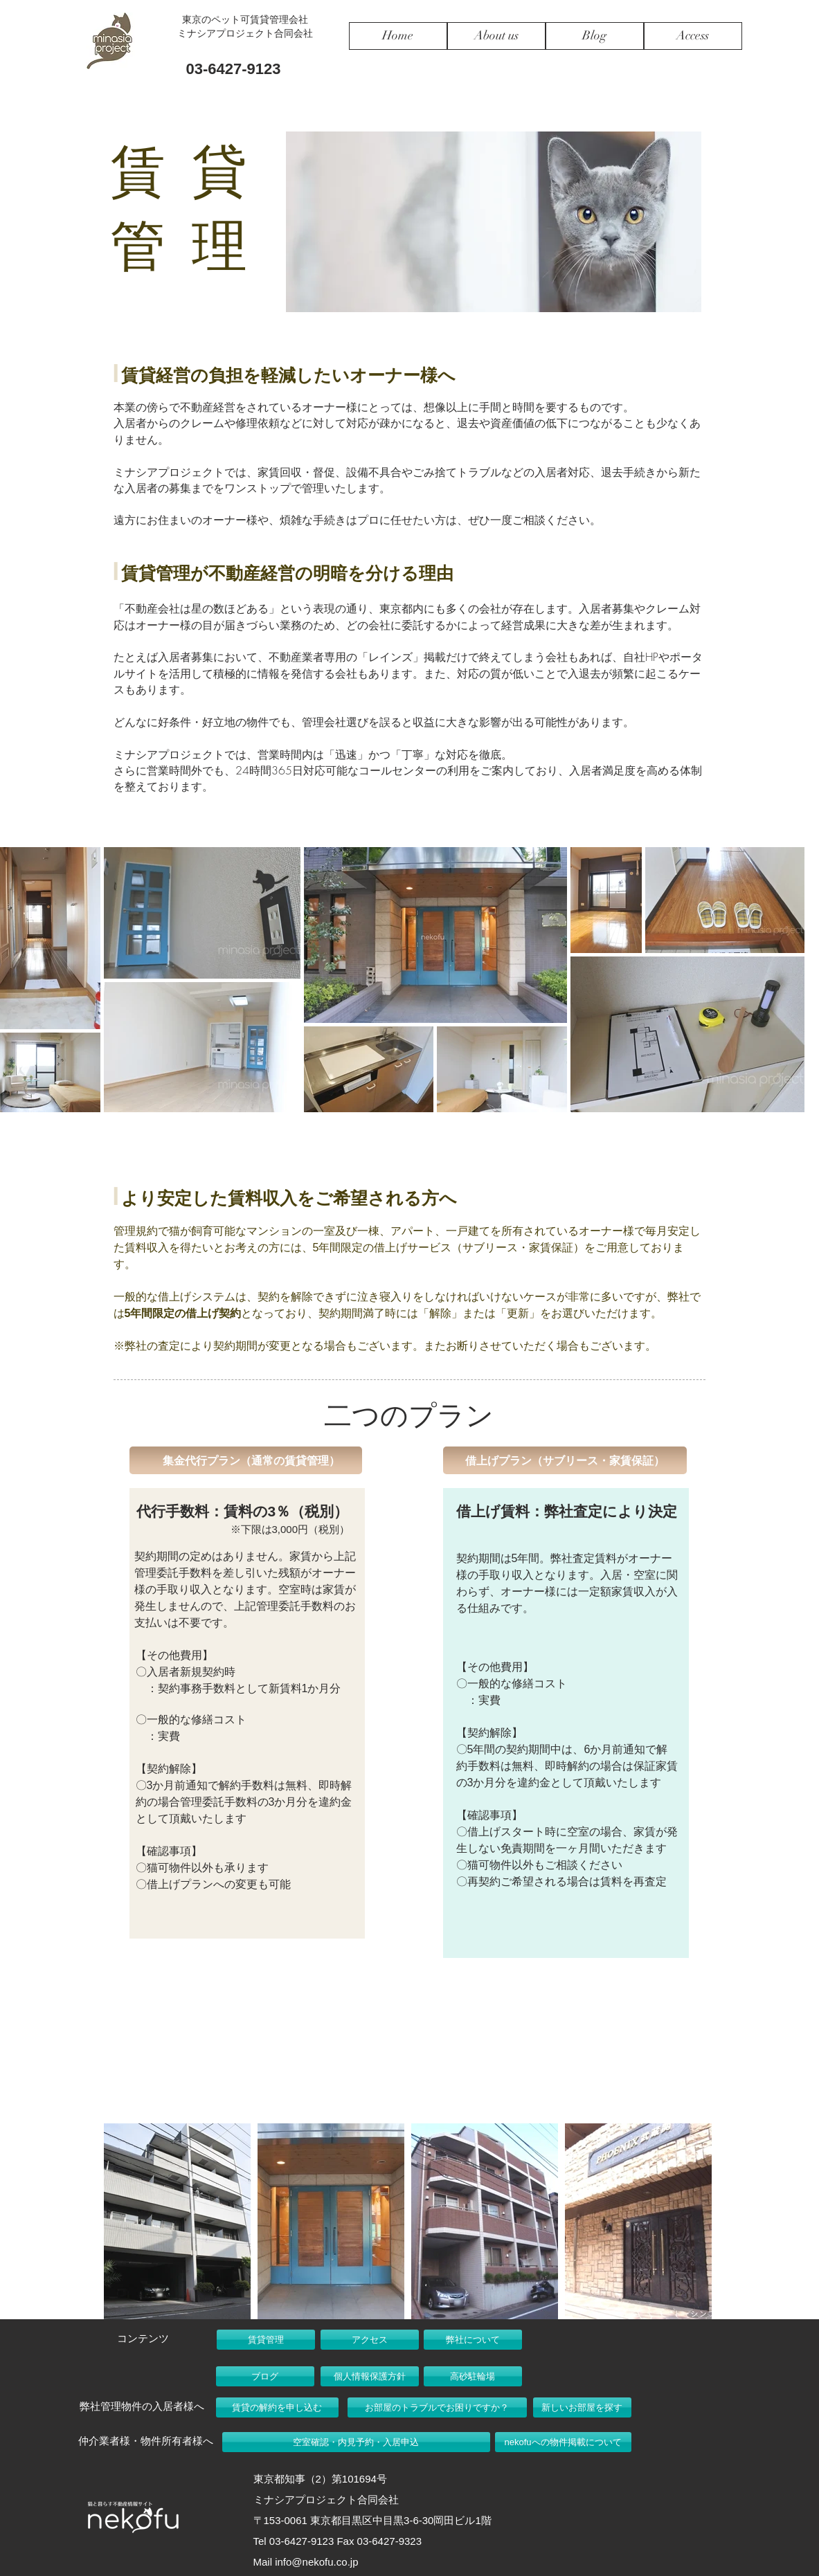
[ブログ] (265, 2376)
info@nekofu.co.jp (316, 2562)
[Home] (398, 36)
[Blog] (595, 36)
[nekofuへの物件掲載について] (563, 2442)
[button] (245, 1460)
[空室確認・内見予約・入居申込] (356, 2442)
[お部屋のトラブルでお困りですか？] (437, 2407)
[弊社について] (473, 2340)
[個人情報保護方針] (370, 2376)
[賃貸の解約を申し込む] (277, 2407)
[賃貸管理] (266, 2340)
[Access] (693, 36)
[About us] (496, 36)
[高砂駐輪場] (473, 2376)
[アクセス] (370, 2340)
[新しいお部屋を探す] (582, 2407)
